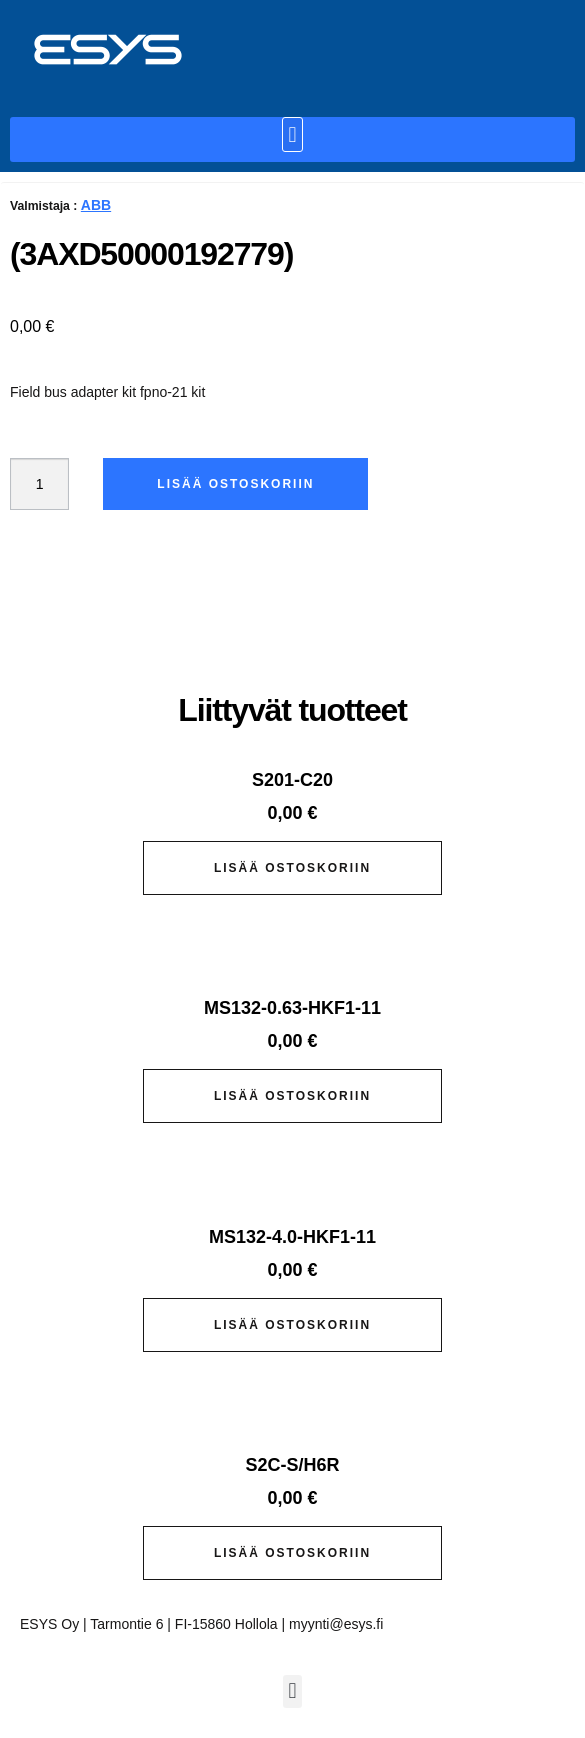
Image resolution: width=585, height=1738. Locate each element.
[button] (292, 134)
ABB (96, 205)
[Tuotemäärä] (39, 484)
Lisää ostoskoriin (235, 484)
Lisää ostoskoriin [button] (292, 868)
